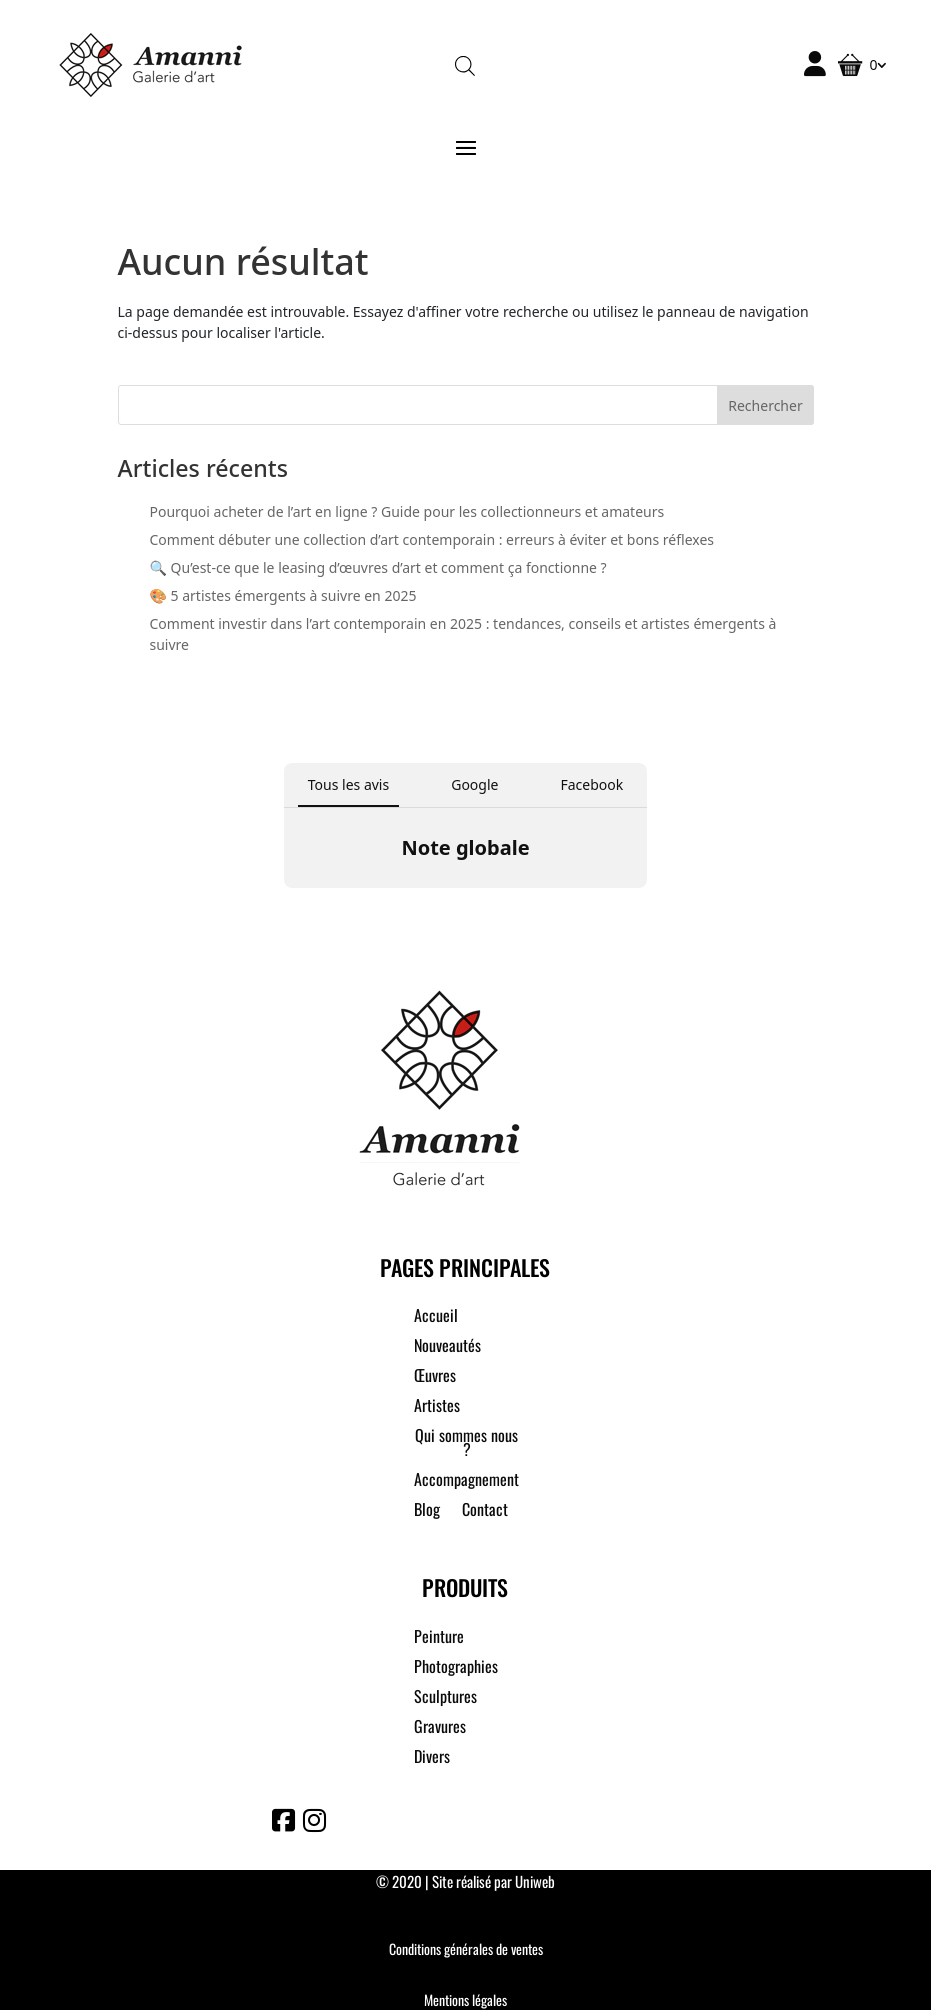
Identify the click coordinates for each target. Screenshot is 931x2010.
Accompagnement (466, 1481)
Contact (485, 1511)
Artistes (437, 1407)
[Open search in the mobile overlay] (465, 64)
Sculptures (445, 1698)
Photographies (456, 1668)
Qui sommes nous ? (466, 1444)
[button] (284, 908)
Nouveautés (447, 1347)
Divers (432, 1758)
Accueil (436, 1317)
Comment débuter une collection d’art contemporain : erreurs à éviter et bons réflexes (432, 539)
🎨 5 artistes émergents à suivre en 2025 (283, 595)
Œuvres (435, 1377)
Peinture (439, 1638)
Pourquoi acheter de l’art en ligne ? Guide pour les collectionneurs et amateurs (407, 511)
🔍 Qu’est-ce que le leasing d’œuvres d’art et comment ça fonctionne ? (378, 567)
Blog (427, 1511)
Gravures (440, 1728)
